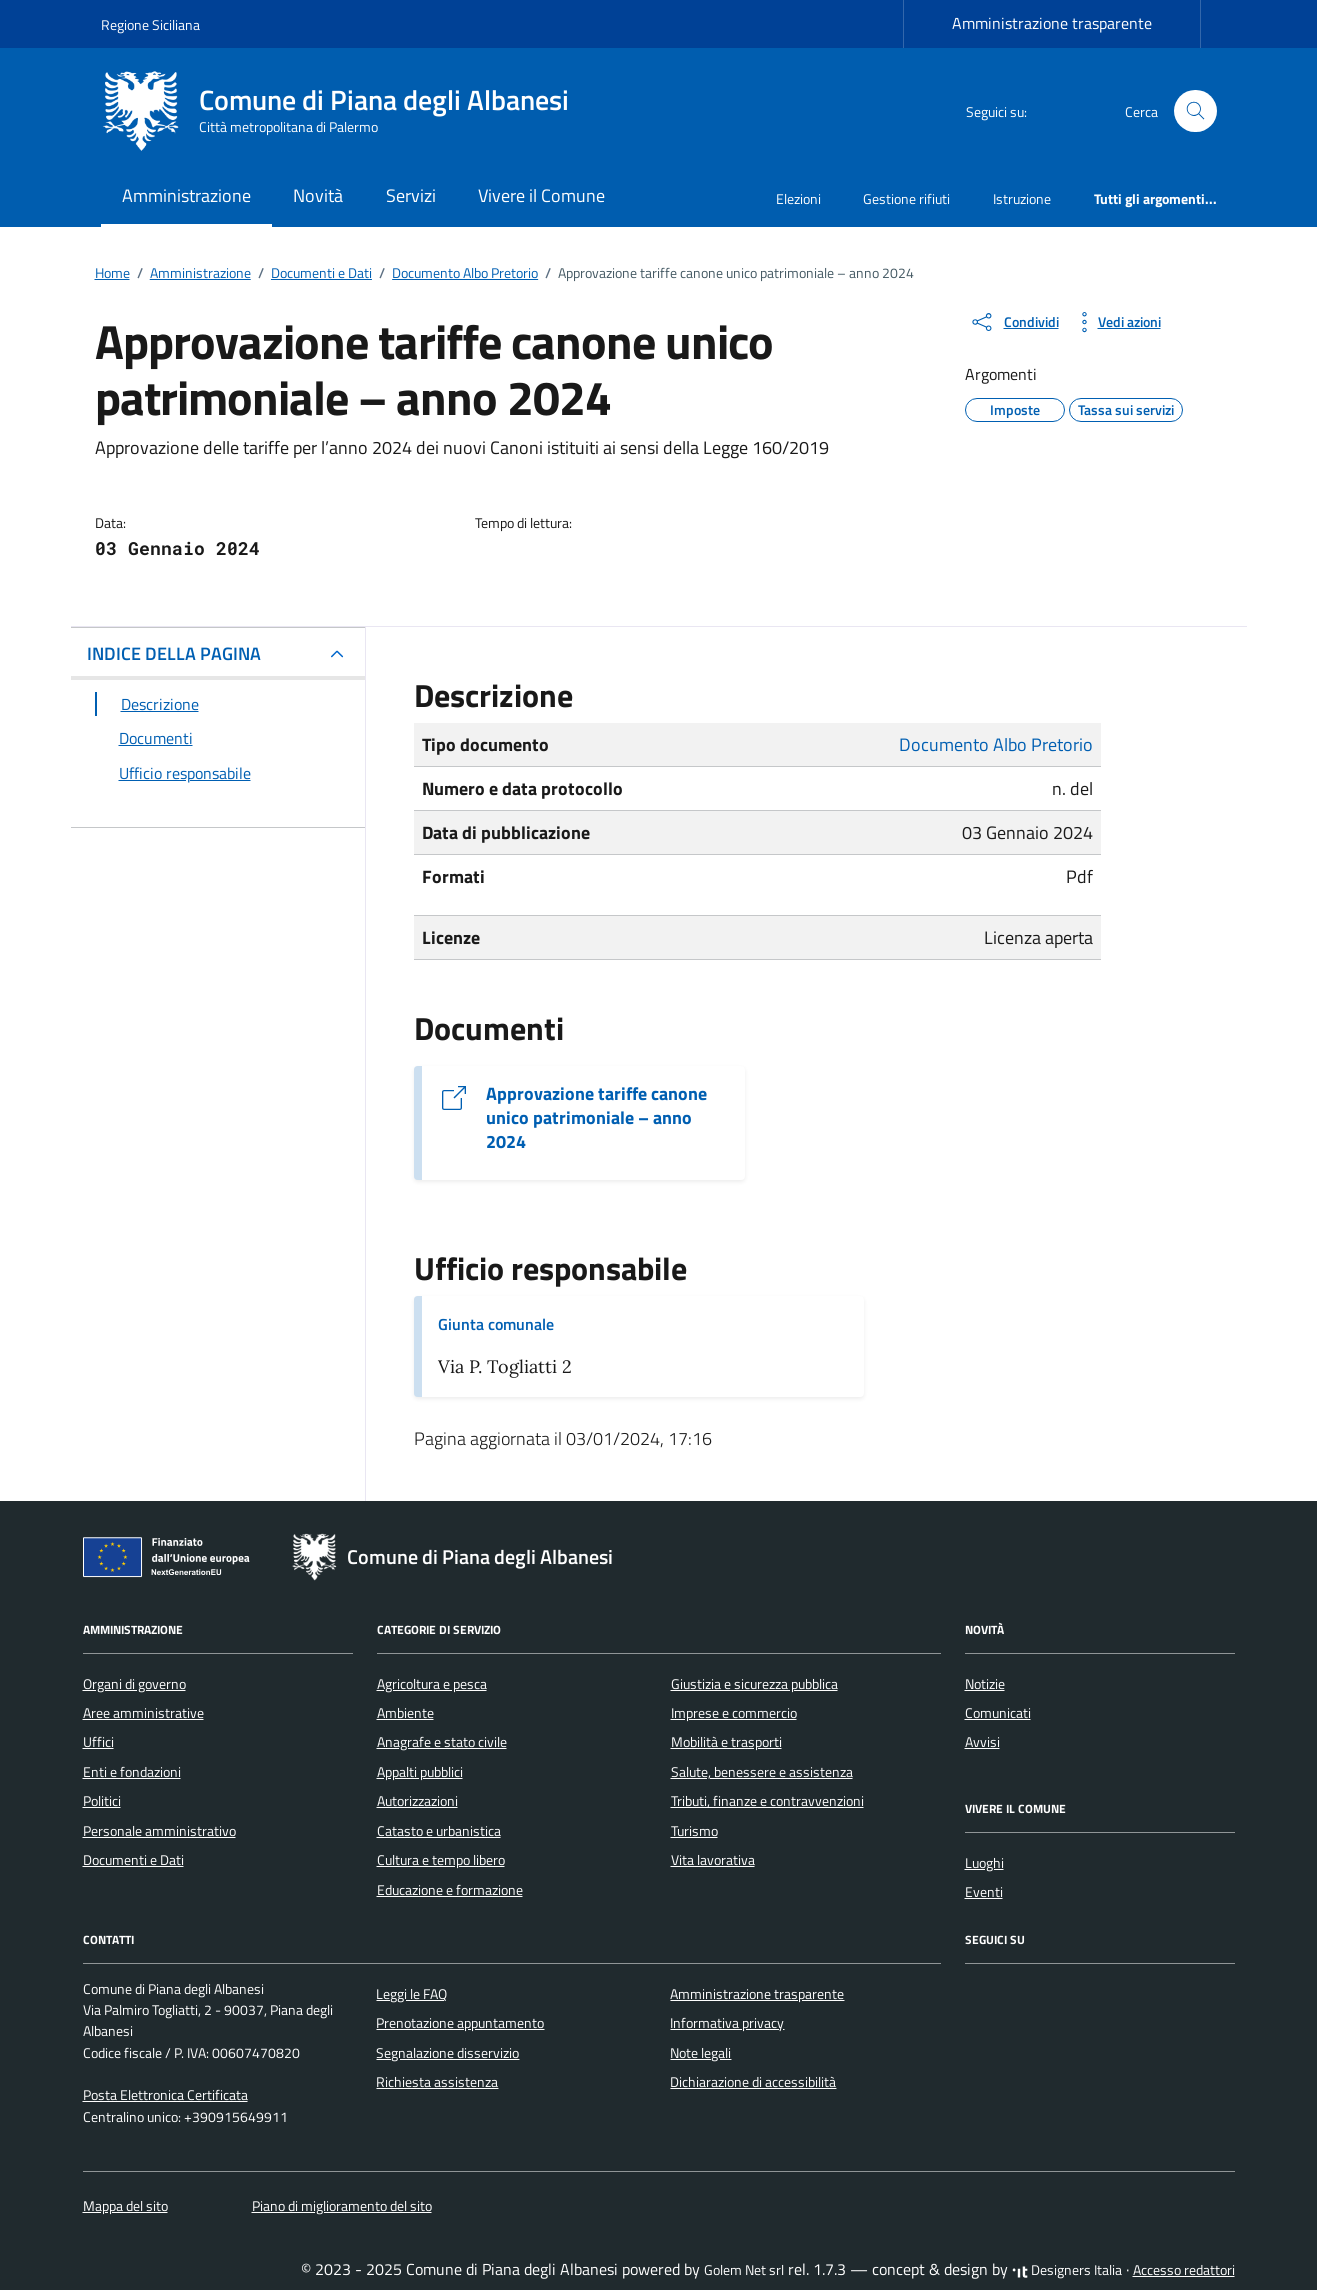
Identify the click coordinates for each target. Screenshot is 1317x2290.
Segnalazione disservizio (447, 2053)
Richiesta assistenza (437, 2082)
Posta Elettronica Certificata (165, 2095)
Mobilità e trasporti (726, 1742)
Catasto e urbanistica (439, 1831)
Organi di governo (134, 1684)
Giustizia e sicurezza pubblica (754, 1684)
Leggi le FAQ (411, 1994)
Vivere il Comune (541, 195)
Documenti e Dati (133, 1860)
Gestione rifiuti (906, 198)
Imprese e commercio (734, 1713)
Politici (102, 1801)
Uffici (98, 1742)
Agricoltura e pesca (432, 1684)
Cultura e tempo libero (441, 1860)
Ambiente (405, 1713)
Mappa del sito (125, 2206)
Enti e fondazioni (132, 1772)
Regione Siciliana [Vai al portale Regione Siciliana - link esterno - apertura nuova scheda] (150, 24)
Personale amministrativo (159, 1831)
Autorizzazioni (417, 1801)
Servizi (411, 195)
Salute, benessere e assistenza (762, 1772)
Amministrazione (186, 195)
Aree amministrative (143, 1713)
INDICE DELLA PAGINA (174, 653)
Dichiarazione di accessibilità (753, 2082)
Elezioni (798, 198)
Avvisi (982, 1742)
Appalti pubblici (420, 1772)
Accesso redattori (1184, 2270)
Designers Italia (1067, 2270)
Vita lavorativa (713, 1860)
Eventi (984, 1892)
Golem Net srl (744, 2270)
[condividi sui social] (1014, 322)
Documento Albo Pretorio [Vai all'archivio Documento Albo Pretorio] (996, 744)
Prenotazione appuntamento (460, 2023)
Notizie (985, 1684)
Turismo (694, 1831)
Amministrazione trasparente (1052, 23)
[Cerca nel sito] (1195, 111)
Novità (318, 195)
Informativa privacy (727, 2023)
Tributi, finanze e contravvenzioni (767, 1801)
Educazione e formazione (450, 1890)
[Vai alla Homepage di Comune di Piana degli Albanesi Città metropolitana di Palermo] (347, 111)
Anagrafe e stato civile (442, 1742)
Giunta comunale (496, 1324)
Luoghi (984, 1863)
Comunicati (998, 1713)
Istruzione (1022, 198)
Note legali (700, 2053)
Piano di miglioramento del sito (342, 2206)
